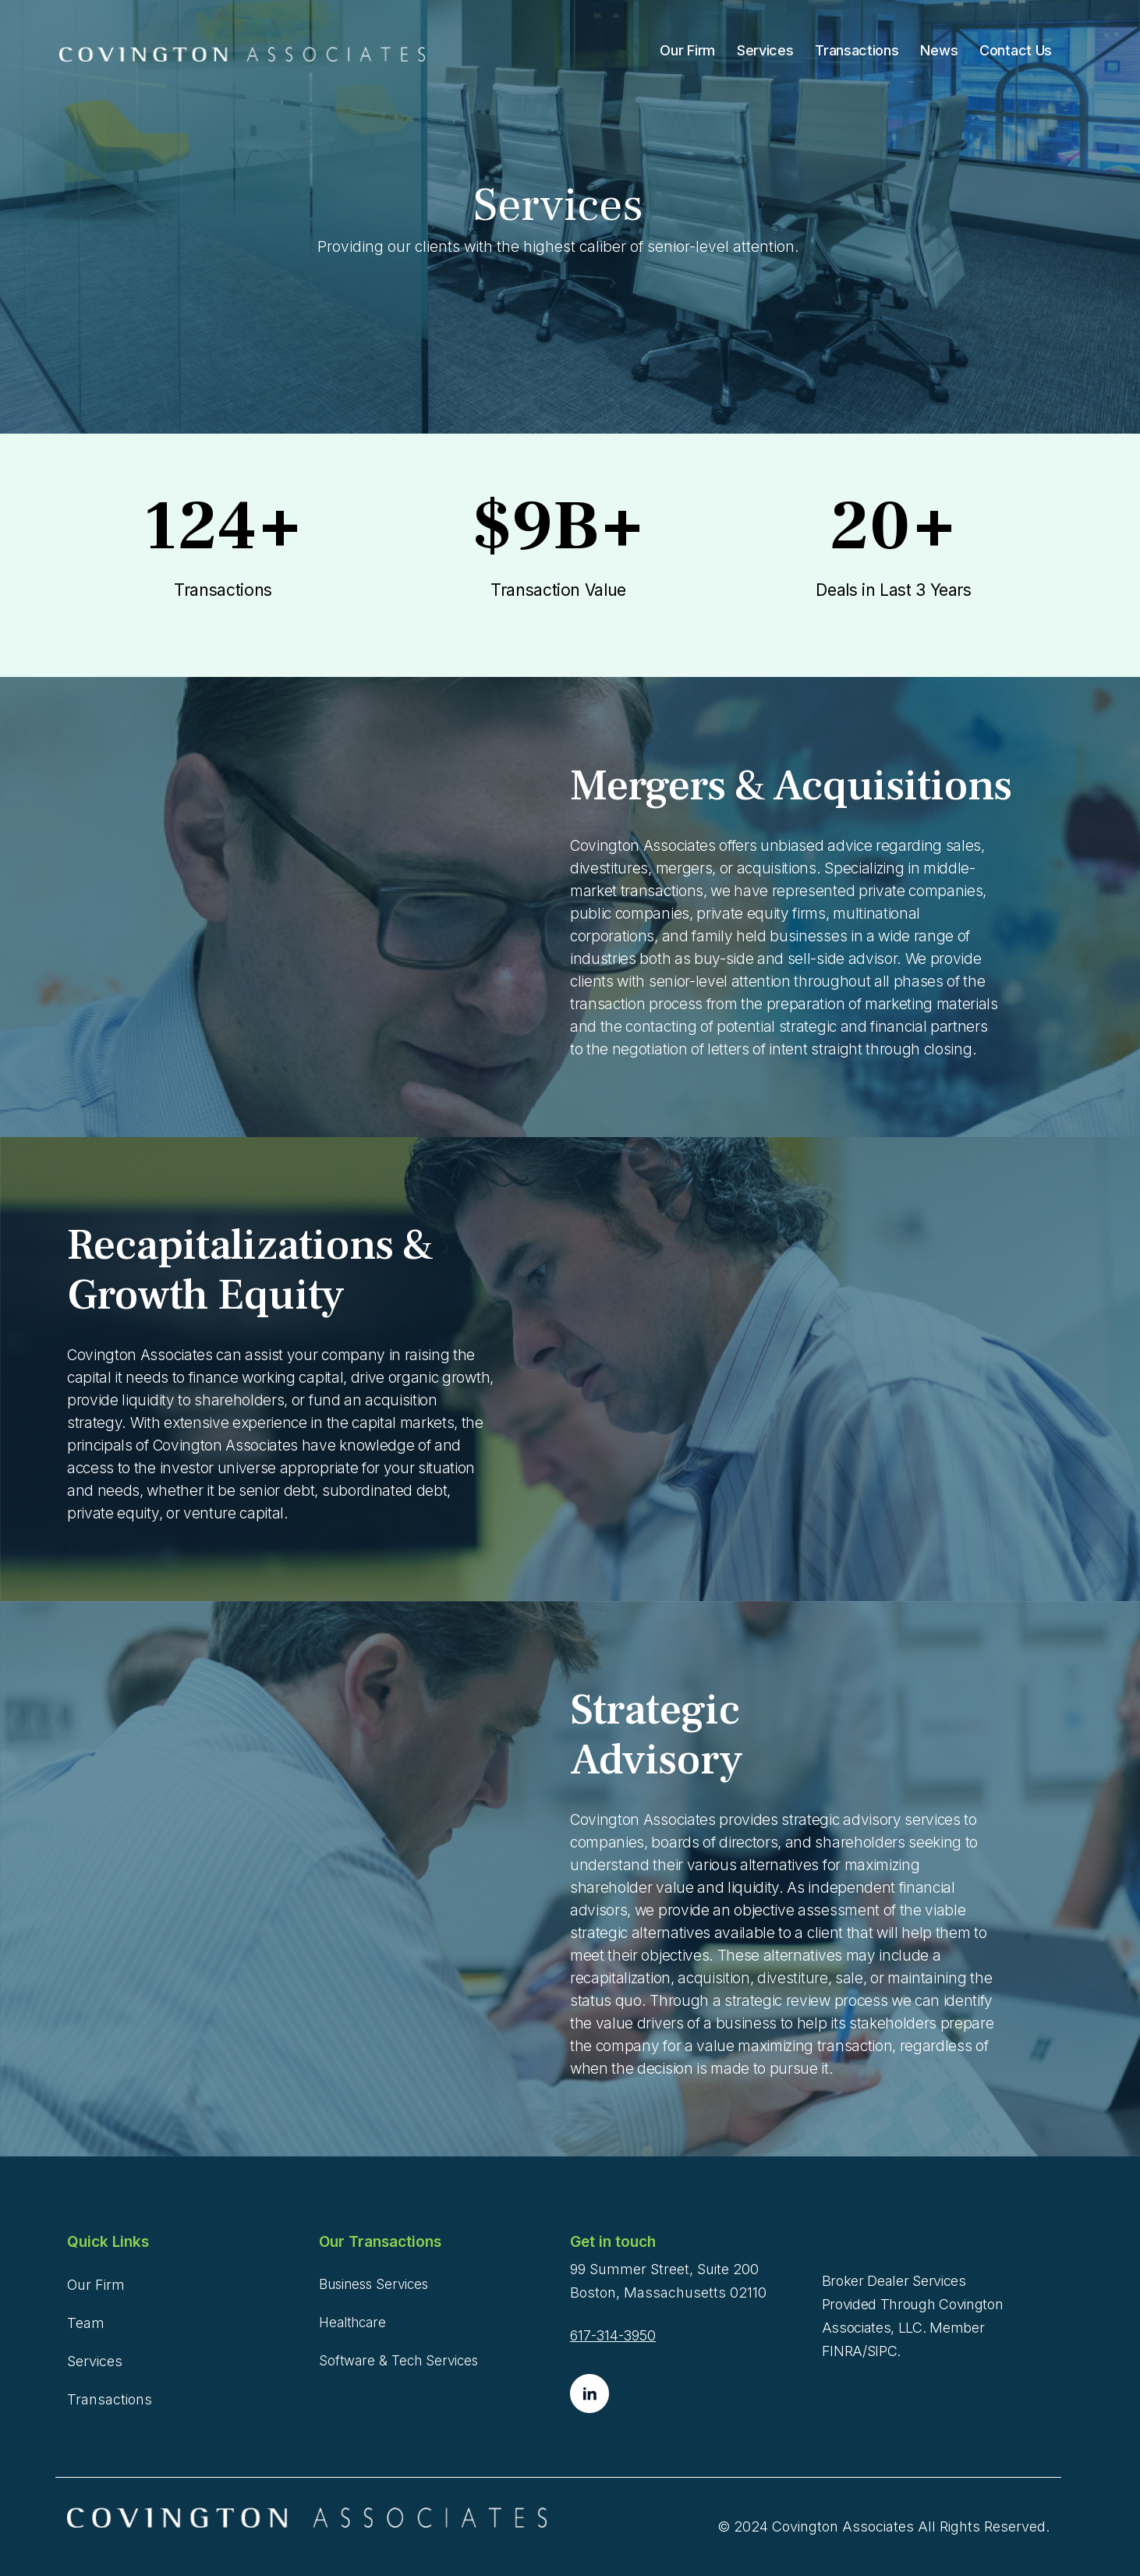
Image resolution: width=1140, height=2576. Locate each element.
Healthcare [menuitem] (352, 2322)
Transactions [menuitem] (856, 50)
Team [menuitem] (85, 2323)
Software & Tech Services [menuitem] (398, 2361)
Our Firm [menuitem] (687, 50)
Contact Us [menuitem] (1015, 50)
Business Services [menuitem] (373, 2284)
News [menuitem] (939, 50)
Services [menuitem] (765, 50)
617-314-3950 (613, 2335)
